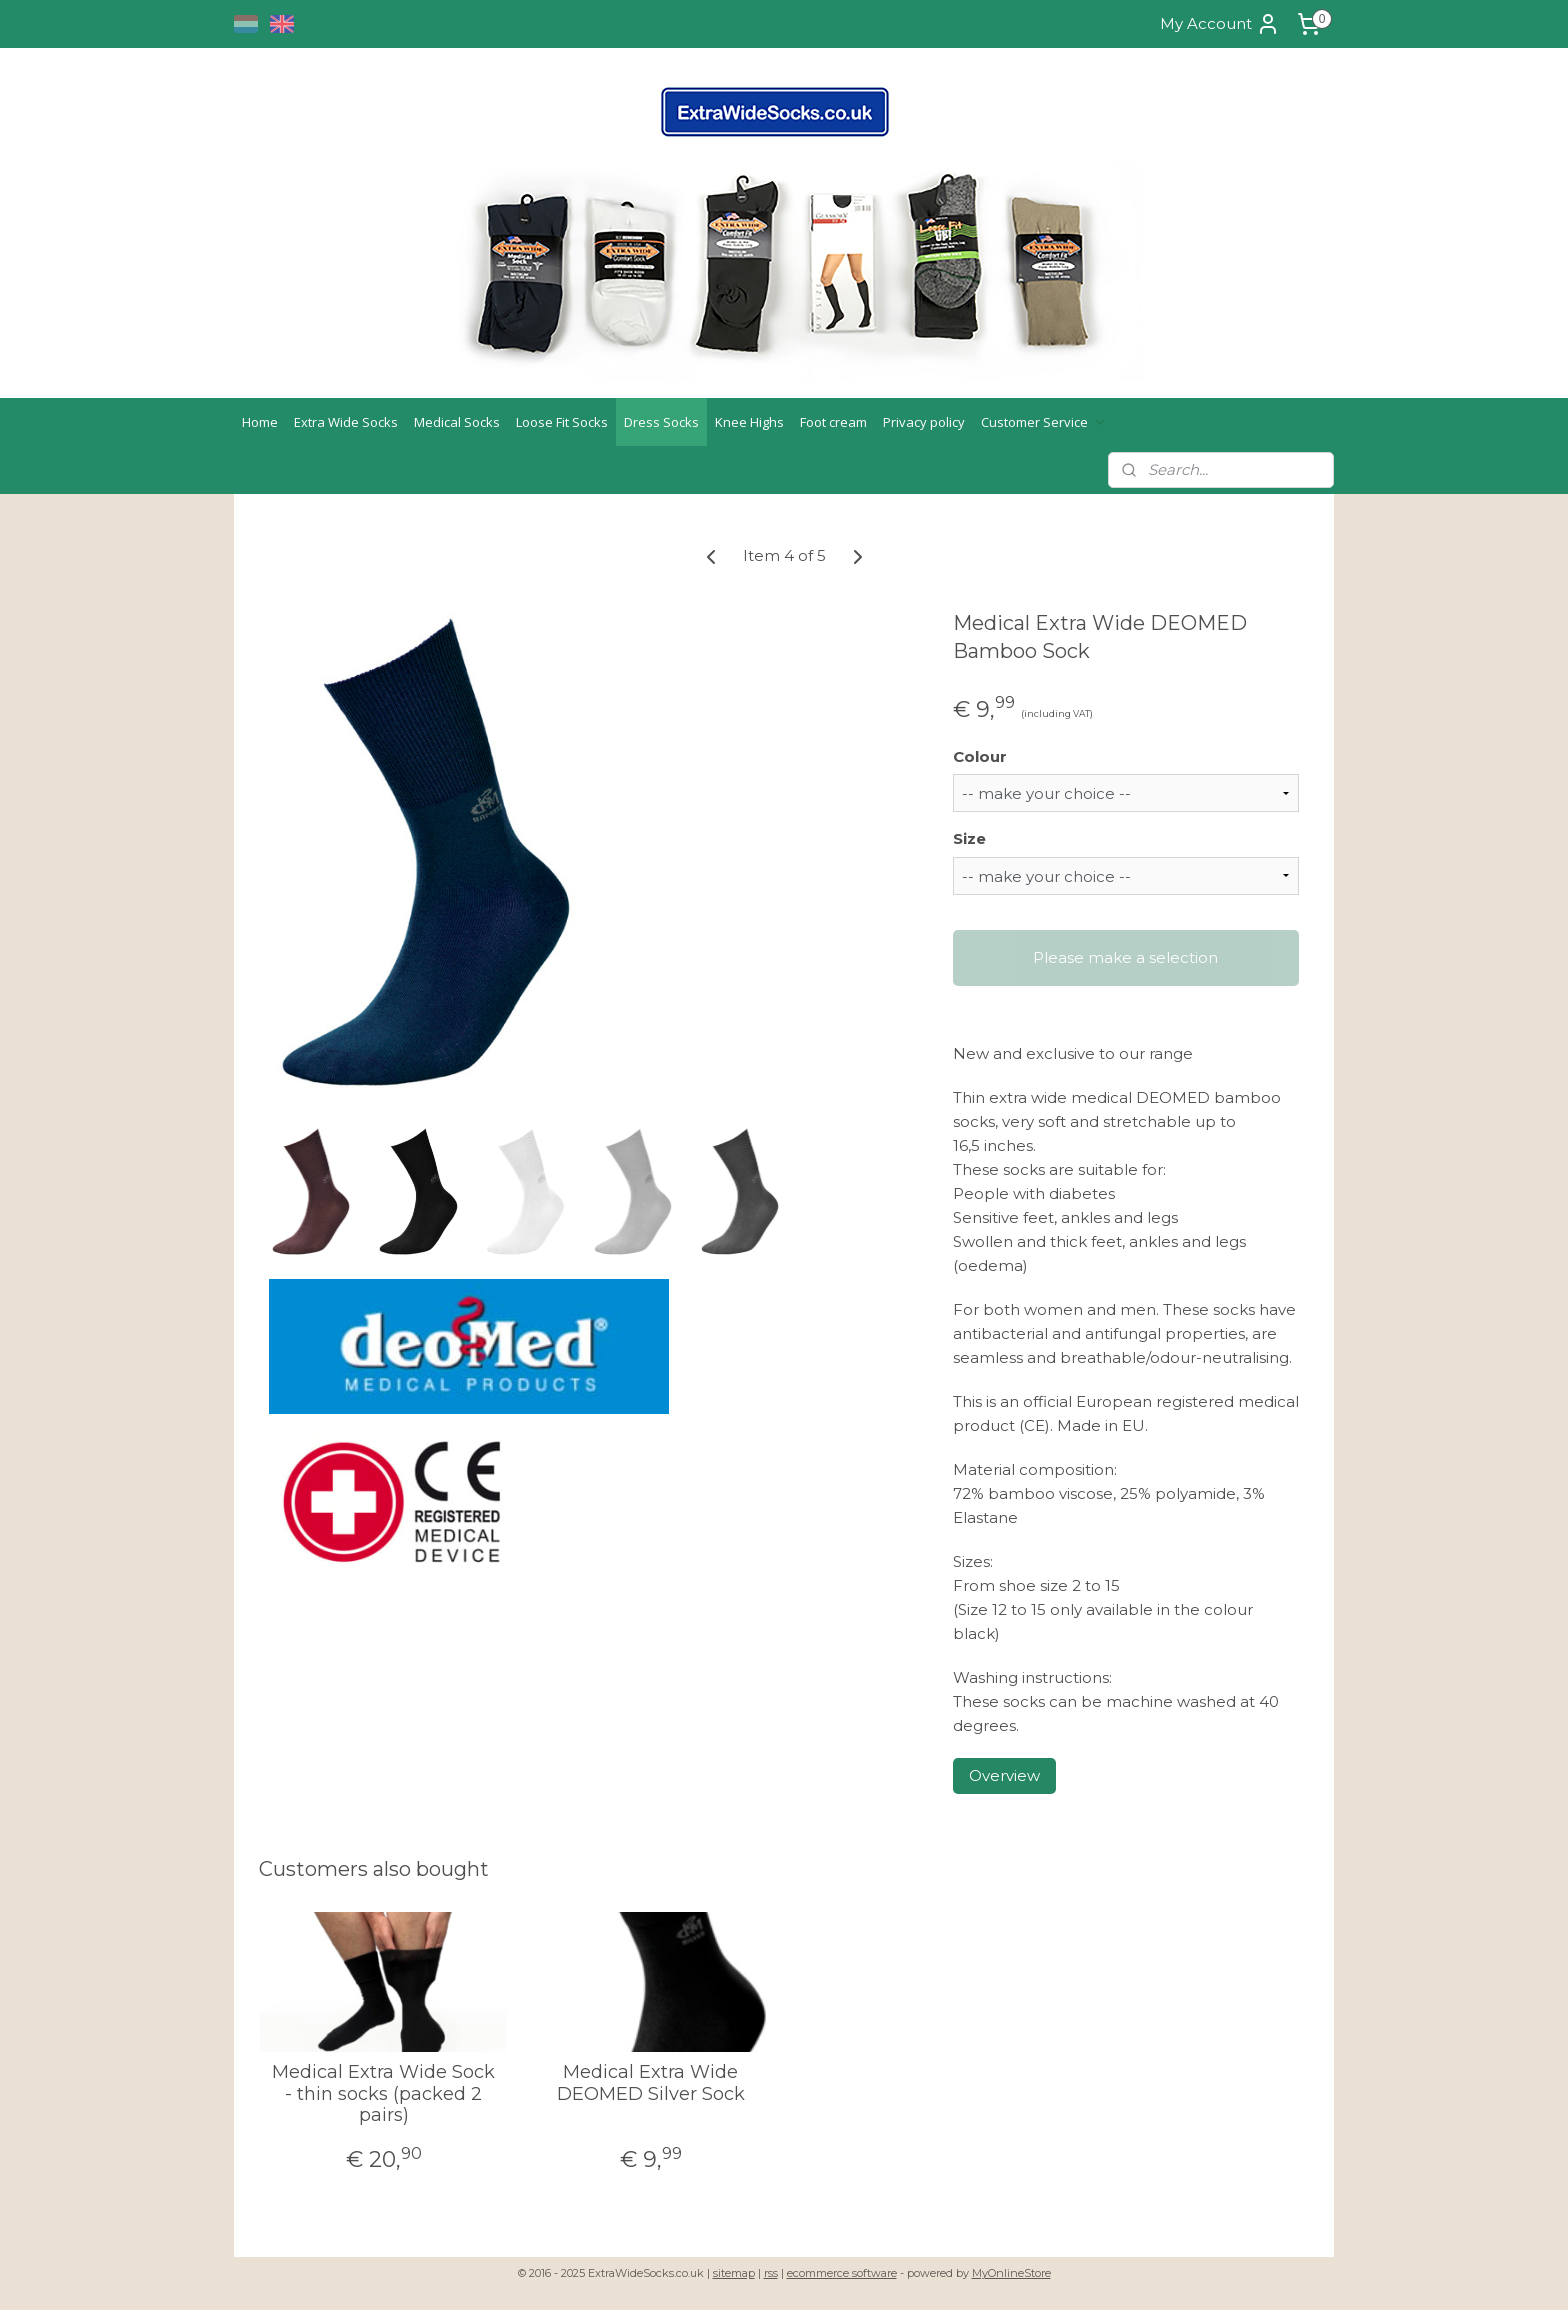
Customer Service (1044, 422)
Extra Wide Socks (346, 422)
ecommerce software (842, 2273)
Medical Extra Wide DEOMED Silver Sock (651, 2083)
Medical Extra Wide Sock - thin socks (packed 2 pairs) (383, 2094)
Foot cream (833, 422)
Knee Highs (749, 422)
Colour (980, 756)
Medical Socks (457, 422)
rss (771, 2273)
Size (969, 838)
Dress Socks (661, 422)
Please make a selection (1125, 957)
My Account (1220, 24)
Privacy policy (924, 422)
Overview (1004, 1775)
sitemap (734, 2273)
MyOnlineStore (1011, 2273)
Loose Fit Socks (562, 422)
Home (260, 422)
